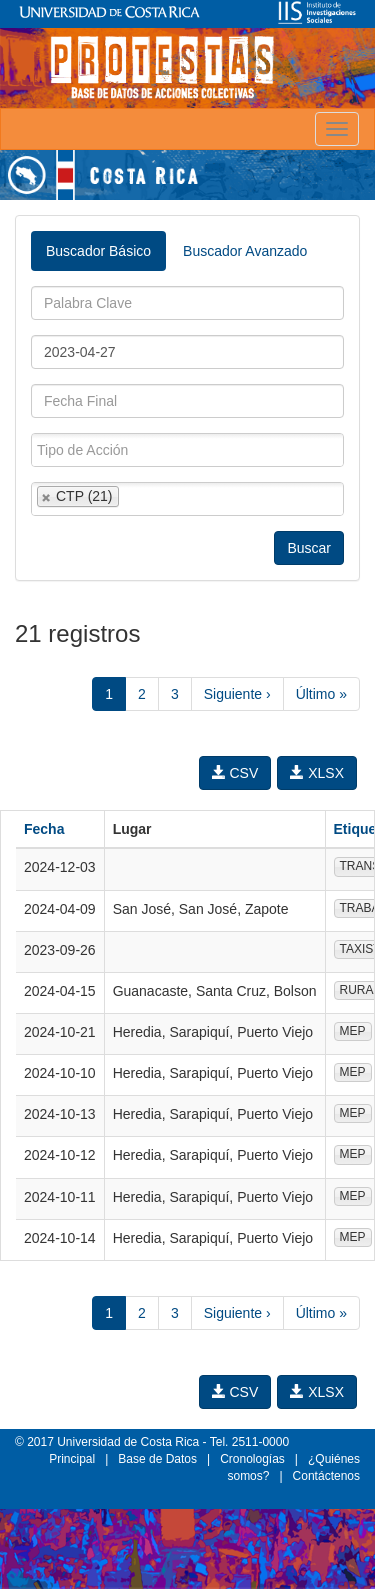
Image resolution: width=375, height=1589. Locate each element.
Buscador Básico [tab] (98, 251)
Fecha (44, 829)
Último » (321, 694)
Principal (72, 1459)
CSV (235, 773)
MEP (353, 1031)
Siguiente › (237, 694)
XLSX (317, 773)
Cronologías (252, 1459)
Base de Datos (157, 1459)
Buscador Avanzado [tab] (245, 251)
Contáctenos (326, 1476)
